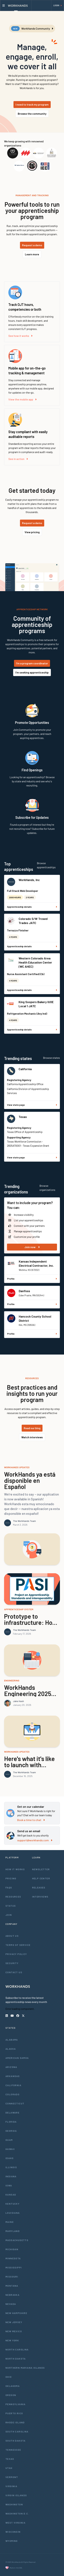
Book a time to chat (31, 1820)
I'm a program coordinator (32, 663)
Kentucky (12, 2203)
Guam (9, 2139)
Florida (11, 2121)
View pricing (32, 532)
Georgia (11, 2130)
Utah (8, 2467)
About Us (12, 1935)
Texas (23, 1117)
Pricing (10, 1878)
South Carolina (17, 2431)
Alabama (11, 2039)
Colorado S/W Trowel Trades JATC (33, 921)
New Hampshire (16, 2313)
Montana (11, 2285)
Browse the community (32, 113)
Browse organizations (47, 1187)
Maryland (12, 2231)
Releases (38, 1887)
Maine (9, 2221)
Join (8, 1914)
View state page (32, 1104)
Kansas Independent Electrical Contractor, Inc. (36, 1263)
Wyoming (11, 2540)
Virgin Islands (16, 2495)
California (25, 1069)
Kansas (10, 2194)
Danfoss (24, 1291)
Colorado (12, 2094)
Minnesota (13, 2258)
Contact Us (13, 1972)
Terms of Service (17, 1944)
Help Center (41, 1878)
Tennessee (13, 2449)
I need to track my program (32, 104)
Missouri (11, 2276)
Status (10, 1905)
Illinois (11, 2167)
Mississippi (13, 2267)
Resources (13, 1896)
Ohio (8, 2376)
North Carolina (17, 2349)
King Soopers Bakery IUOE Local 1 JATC (36, 1004)
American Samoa (17, 2057)
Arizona (11, 2067)
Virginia (11, 2486)
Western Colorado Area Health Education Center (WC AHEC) (35, 962)
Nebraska (12, 2294)
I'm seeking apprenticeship (32, 672)
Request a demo (32, 245)
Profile (32, 1278)
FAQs (8, 1887)
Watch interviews (32, 1437)
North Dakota (15, 2358)
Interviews (40, 1896)
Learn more (32, 254)
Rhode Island (15, 2422)
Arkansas (12, 2076)
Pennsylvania (15, 2404)
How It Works (15, 1869)
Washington (14, 2504)
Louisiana (12, 2212)
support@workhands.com (34, 1840)
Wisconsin (13, 2531)
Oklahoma (12, 2385)
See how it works (20, 335)
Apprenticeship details (32, 906)
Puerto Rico (14, 2413)
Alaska (10, 2048)
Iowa (8, 2185)
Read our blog (32, 1428)
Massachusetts (16, 2240)
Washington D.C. (17, 2513)
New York (12, 2340)
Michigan (11, 2249)
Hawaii (10, 2149)
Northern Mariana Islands (25, 2367)
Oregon (10, 2395)
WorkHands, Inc (29, 880)
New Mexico (13, 2331)
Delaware (12, 2112)
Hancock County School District (35, 1318)
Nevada (10, 2303)
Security (11, 1963)
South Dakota (15, 2440)
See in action (18, 458)
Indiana (11, 2176)
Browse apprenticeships (46, 865)
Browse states (51, 1057)
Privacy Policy (16, 1954)
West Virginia (15, 2522)
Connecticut (14, 2103)
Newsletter (41, 1869)
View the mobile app (22, 399)
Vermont (11, 2477)
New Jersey (13, 2322)
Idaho (9, 2158)
